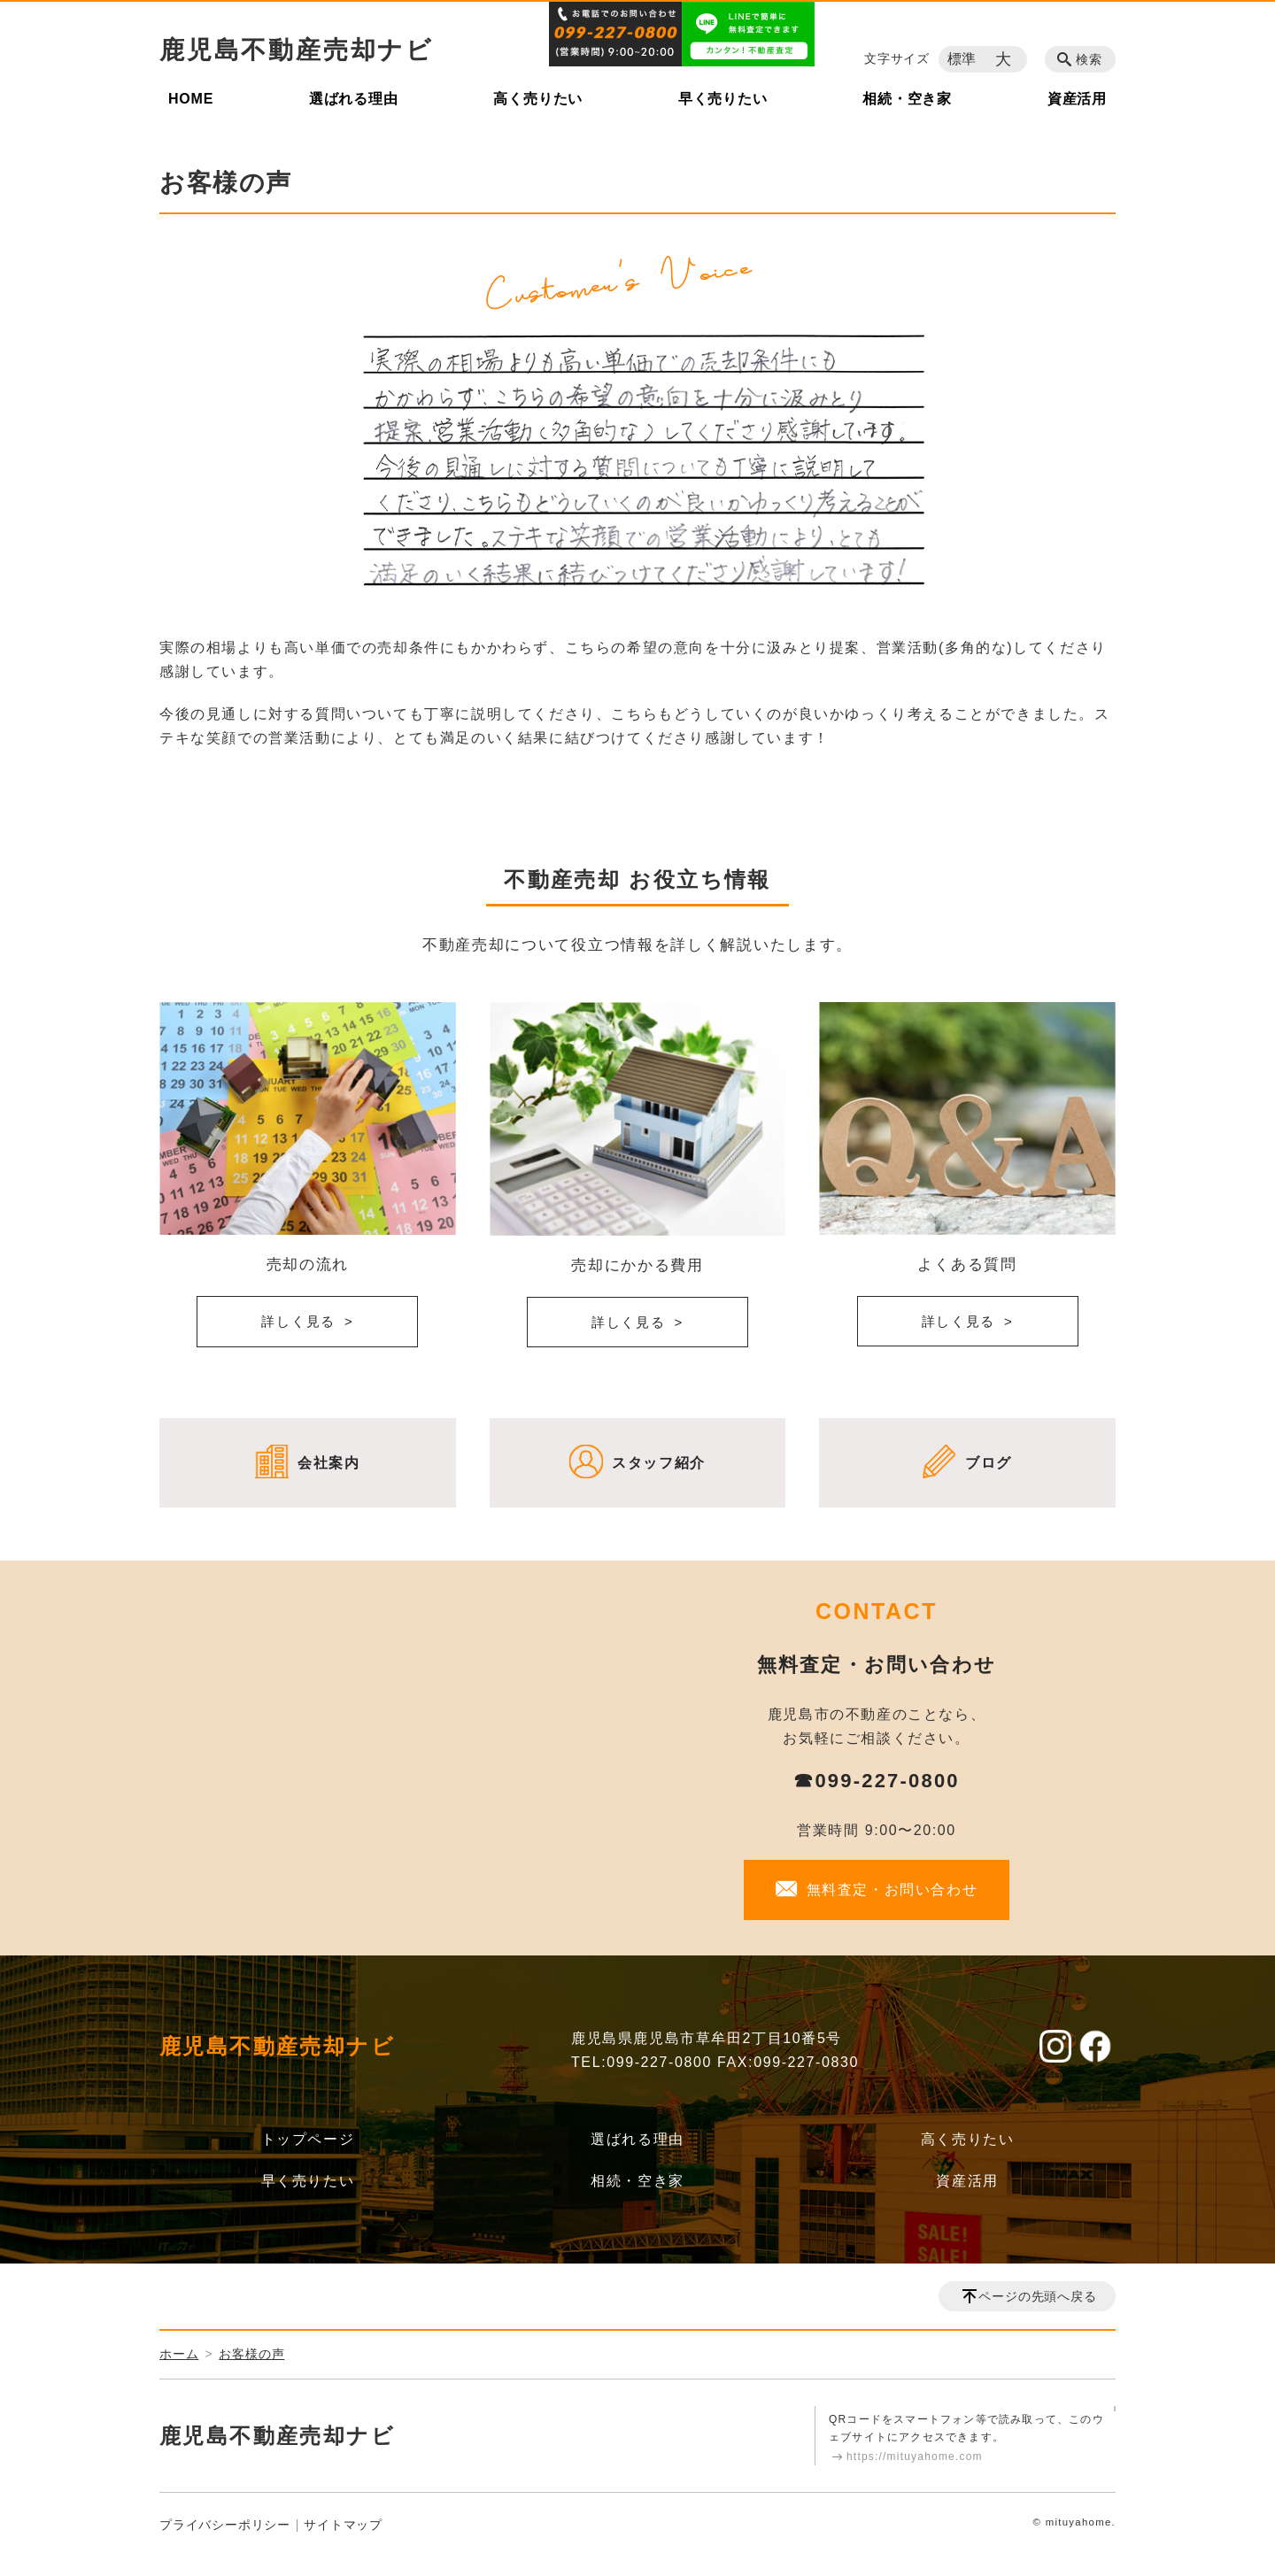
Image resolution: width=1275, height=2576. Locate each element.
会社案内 (328, 1462)
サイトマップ (343, 2525)
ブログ (988, 1462)
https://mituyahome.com (914, 2456)
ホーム (178, 2354)
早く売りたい (723, 98)
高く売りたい (538, 98)
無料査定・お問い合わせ (892, 1889)
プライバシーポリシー (224, 2525)
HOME (190, 98)
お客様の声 (251, 2354)
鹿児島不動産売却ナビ (296, 50)
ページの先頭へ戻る (1037, 2296)
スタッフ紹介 (659, 1462)
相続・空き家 (907, 98)
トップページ (308, 2139)
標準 (962, 58)
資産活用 (1077, 98)
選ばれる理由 (353, 98)
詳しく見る (298, 1321)
